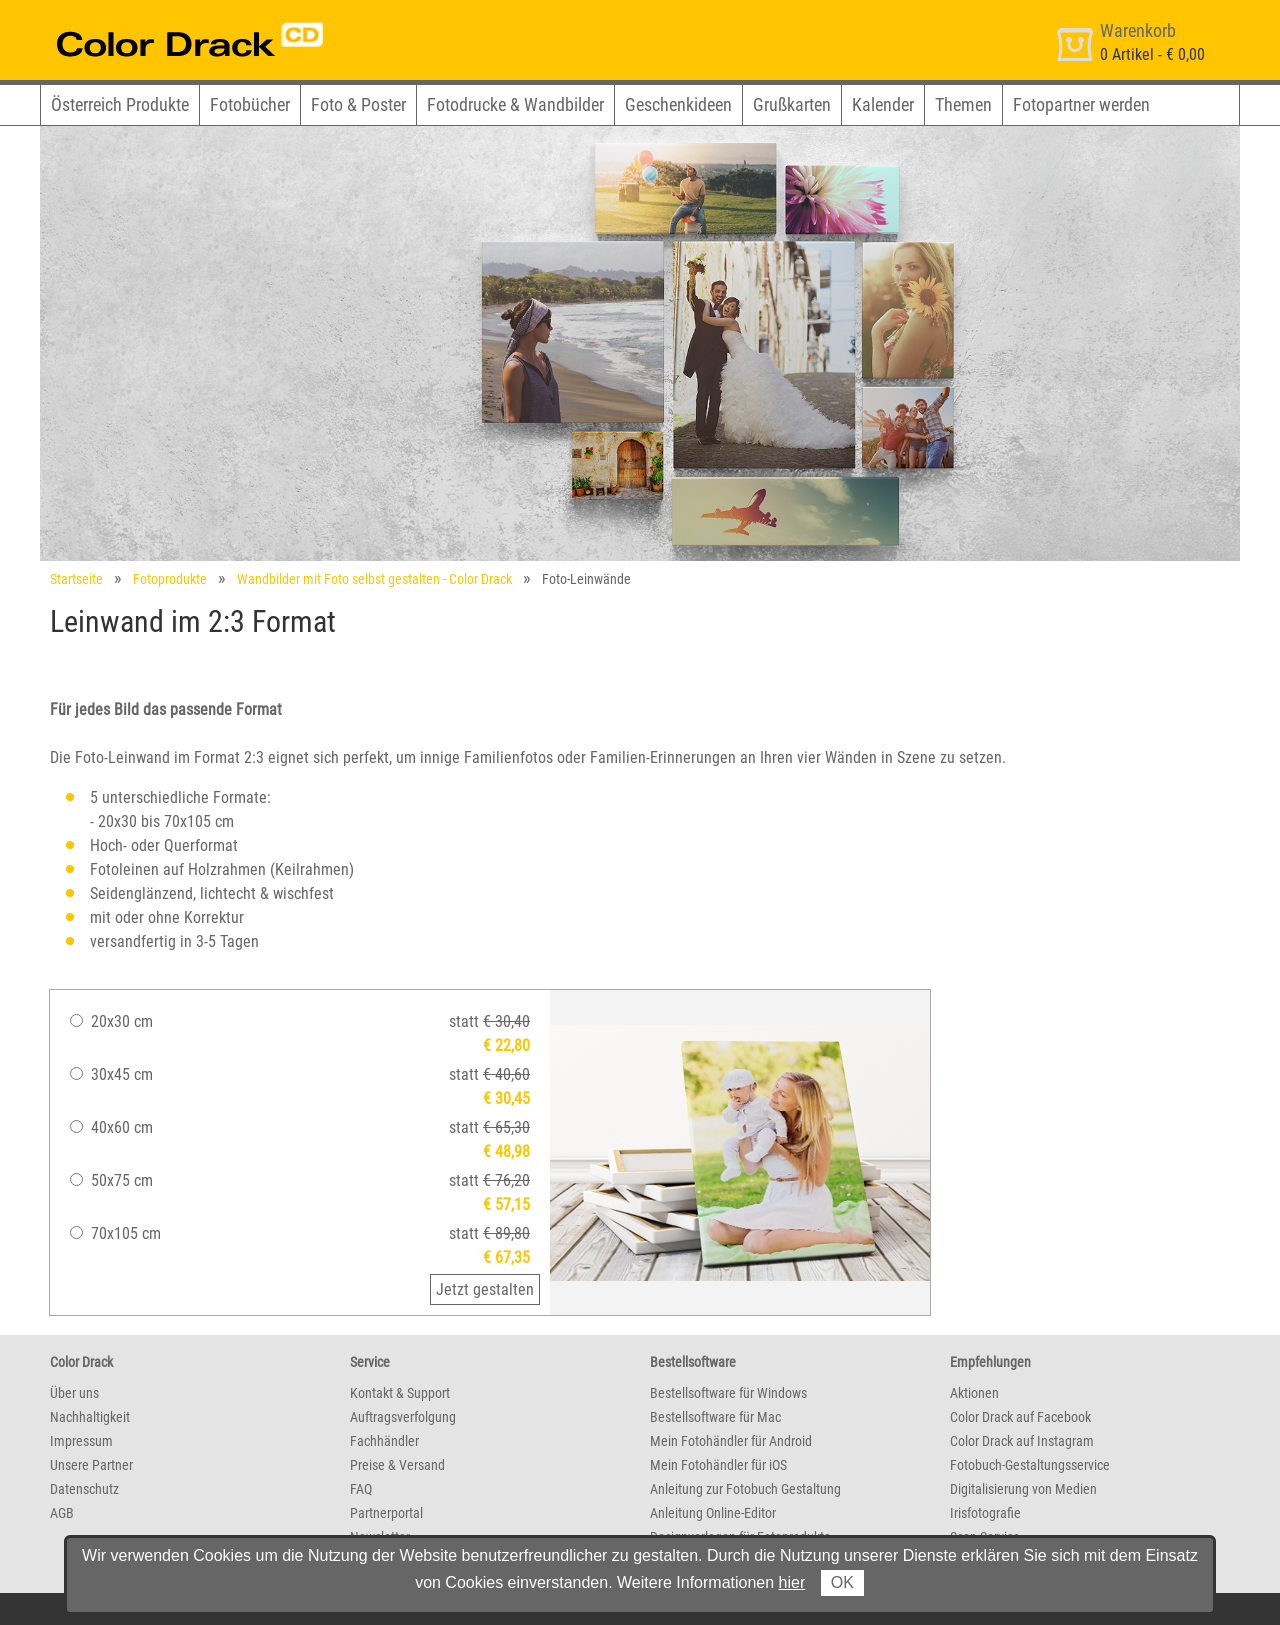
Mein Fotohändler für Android (731, 1441)
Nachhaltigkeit (90, 1417)
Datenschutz (84, 1489)
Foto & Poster (358, 104)
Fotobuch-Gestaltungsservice (1030, 1465)
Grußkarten (792, 104)
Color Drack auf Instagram (1022, 1441)
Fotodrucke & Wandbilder (515, 104)
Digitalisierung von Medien (1023, 1489)
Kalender (883, 104)
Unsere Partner (91, 1465)
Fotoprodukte (170, 579)
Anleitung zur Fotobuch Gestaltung (745, 1489)
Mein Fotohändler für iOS (718, 1465)
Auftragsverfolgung (403, 1417)
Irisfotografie (985, 1513)
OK (842, 1582)
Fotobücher (250, 104)
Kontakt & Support (400, 1393)
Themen (963, 104)
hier (792, 1582)
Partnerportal (386, 1513)
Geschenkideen (678, 104)
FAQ (361, 1489)
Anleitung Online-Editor (713, 1513)
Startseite (76, 579)
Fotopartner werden (1081, 104)
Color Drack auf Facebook (1020, 1417)
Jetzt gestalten (485, 1289)
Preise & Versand (397, 1465)
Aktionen (974, 1393)
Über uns (74, 1393)
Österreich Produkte (120, 104)
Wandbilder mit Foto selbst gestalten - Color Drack (374, 579)
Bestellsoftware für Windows (728, 1393)
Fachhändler (384, 1441)
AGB (62, 1513)
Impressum (81, 1441)
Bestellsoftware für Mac (715, 1417)
